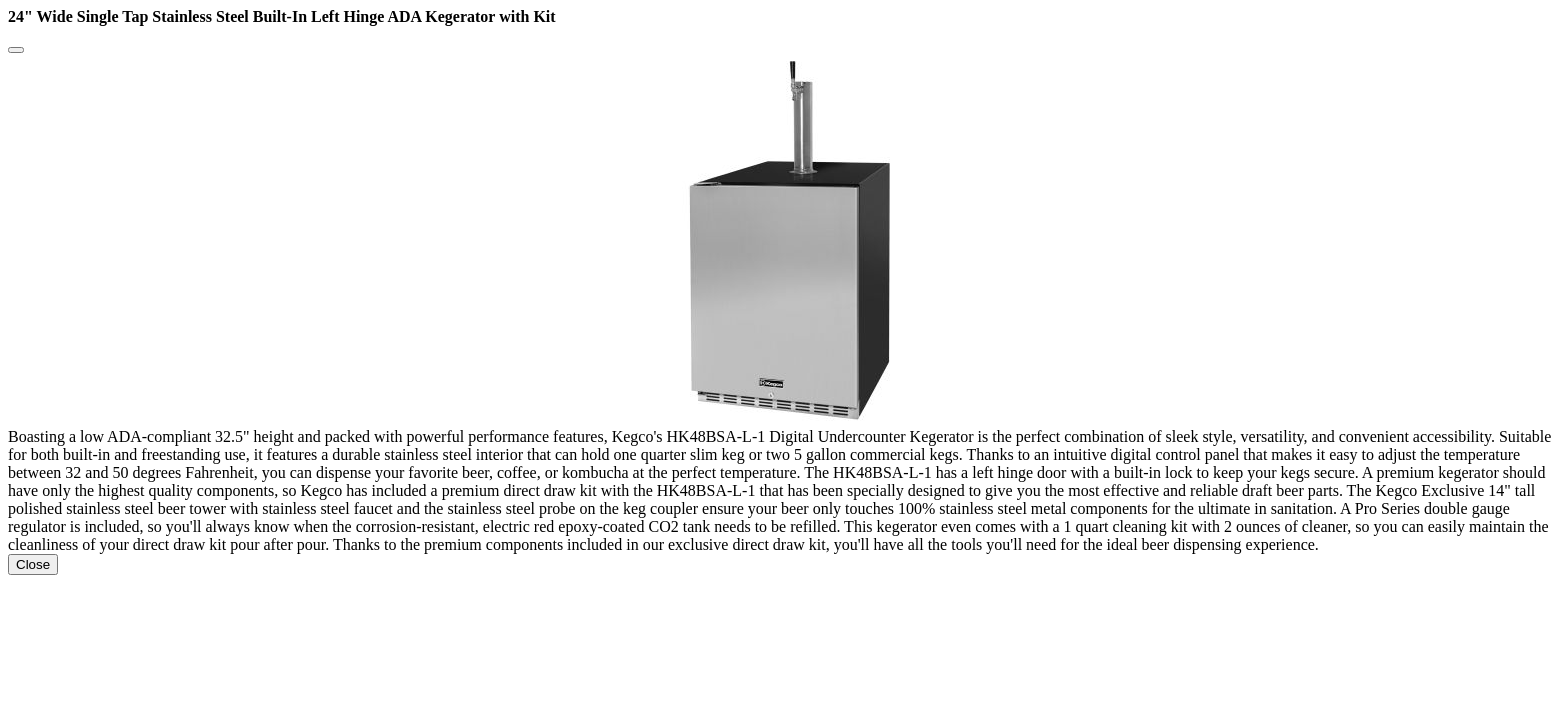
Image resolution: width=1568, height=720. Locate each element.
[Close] (16, 50)
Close (33, 564)
